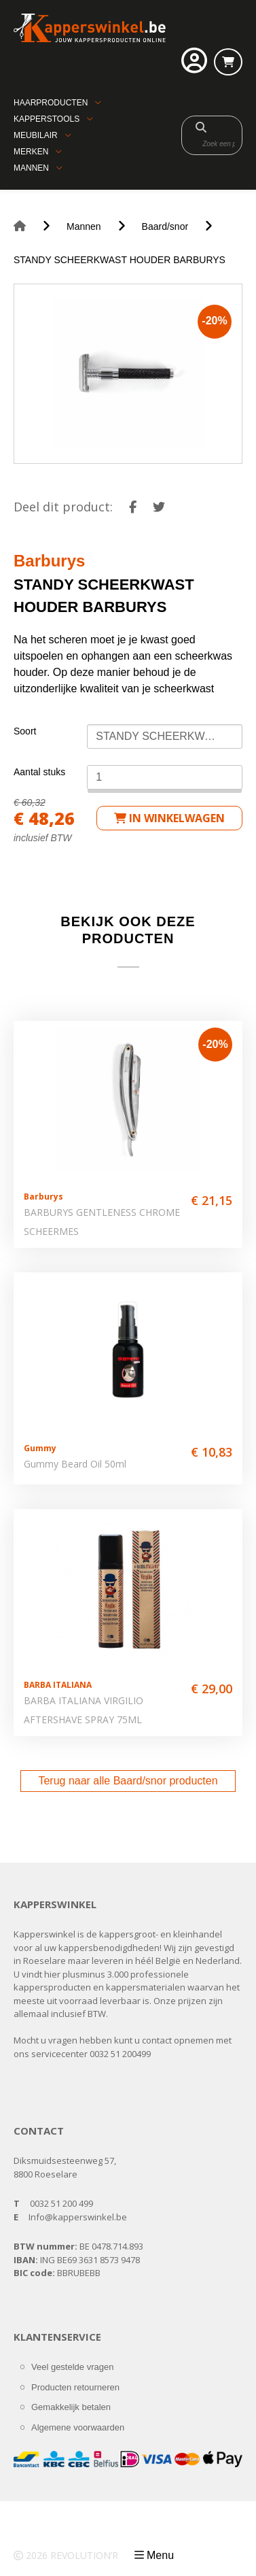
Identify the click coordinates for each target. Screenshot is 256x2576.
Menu (160, 2555)
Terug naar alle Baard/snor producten (127, 1780)
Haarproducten (51, 102)
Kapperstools (46, 119)
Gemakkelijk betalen (71, 2407)
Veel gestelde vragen (72, 2367)
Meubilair (36, 135)
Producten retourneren (75, 2387)
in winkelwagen (169, 818)
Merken (31, 151)
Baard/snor (165, 226)
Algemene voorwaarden (77, 2427)
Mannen (31, 168)
